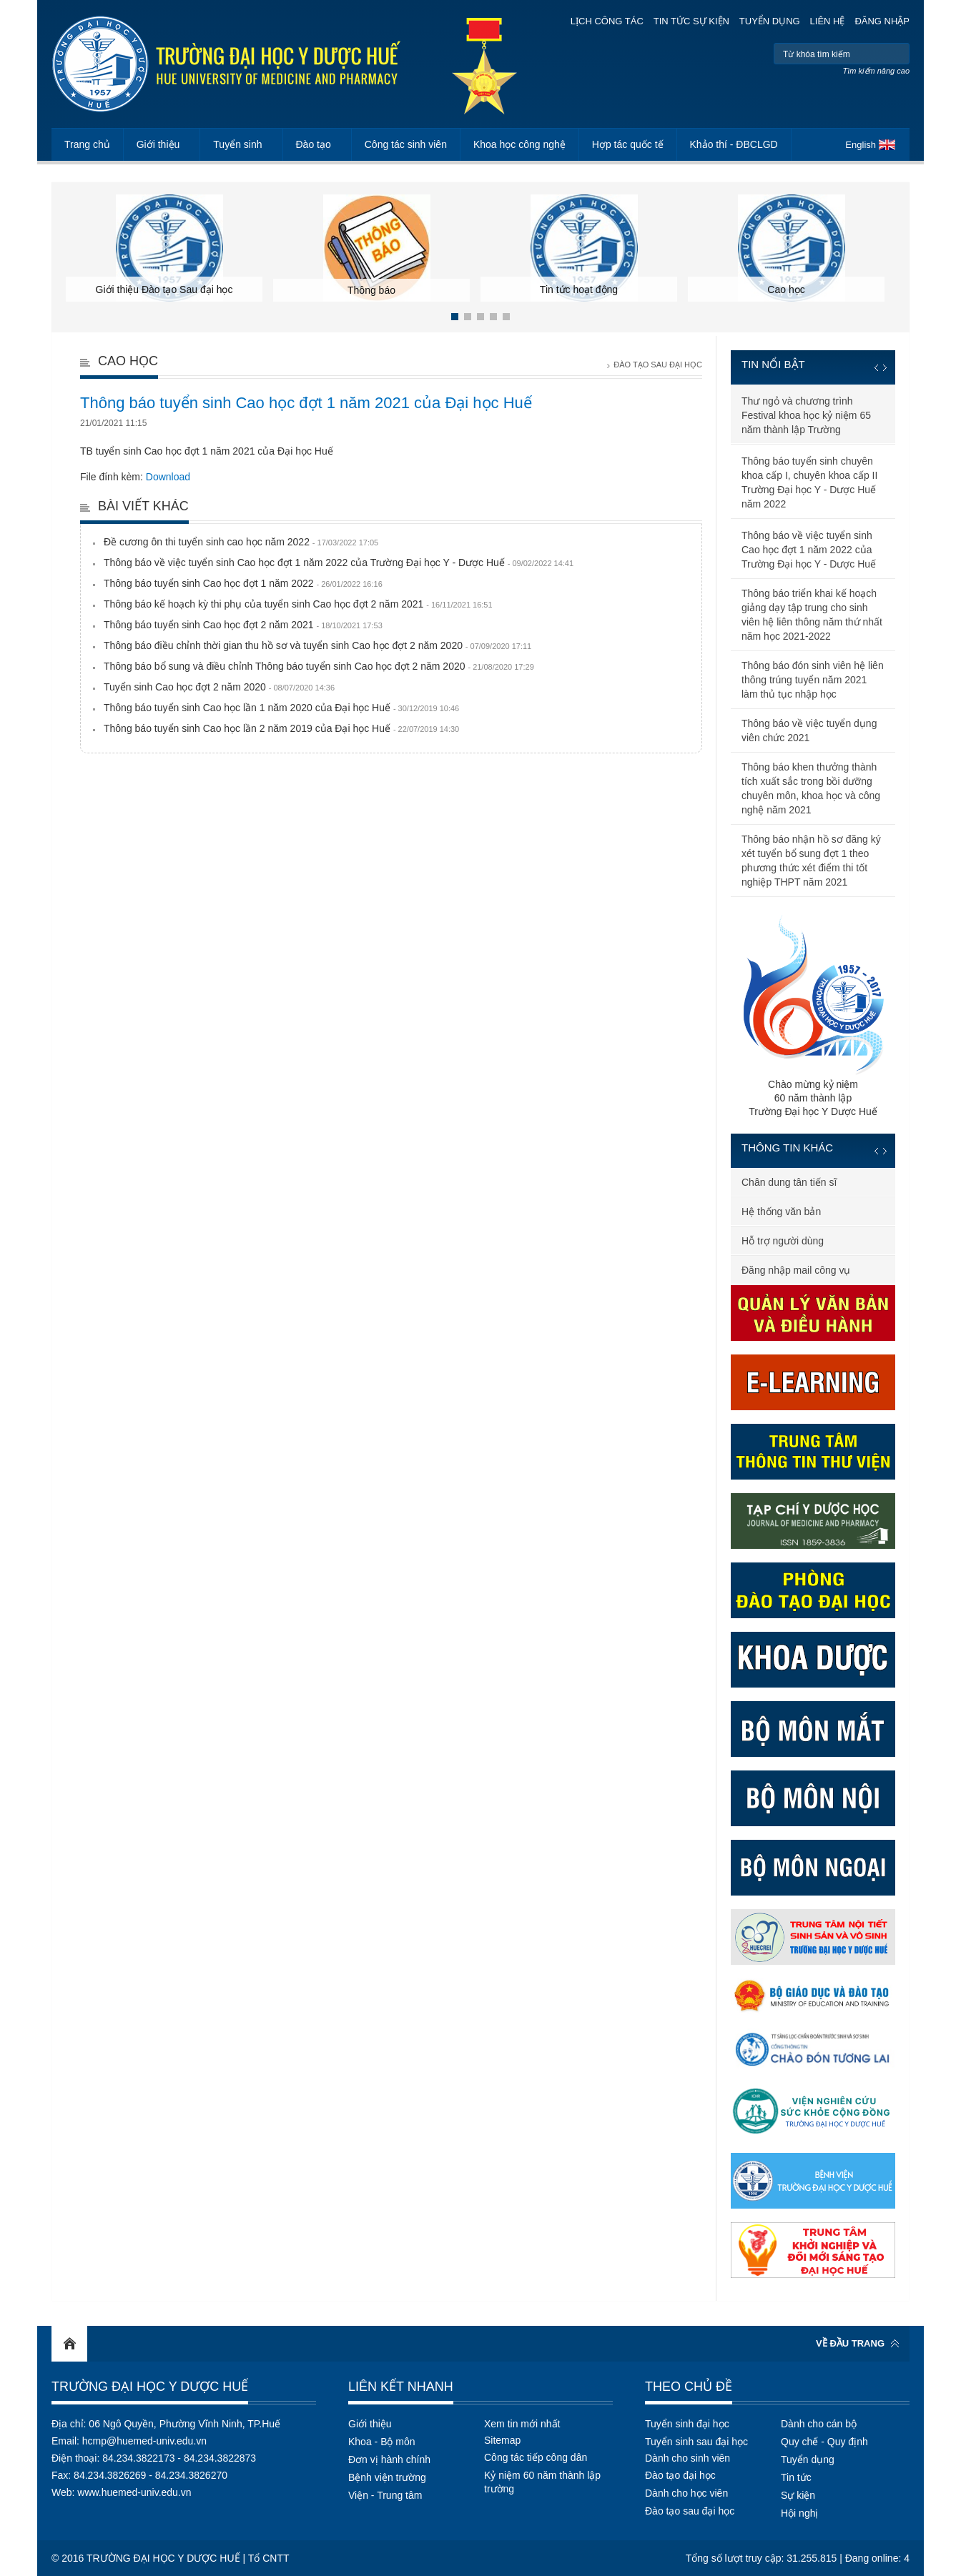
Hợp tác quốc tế (628, 144)
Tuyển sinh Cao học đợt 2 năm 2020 (219, 687)
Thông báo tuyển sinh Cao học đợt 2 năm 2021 (243, 624)
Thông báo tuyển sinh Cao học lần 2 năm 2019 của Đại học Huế (281, 728)
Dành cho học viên (686, 2493)
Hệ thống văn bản (781, 1211)
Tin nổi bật (773, 364)
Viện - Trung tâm (385, 2495)
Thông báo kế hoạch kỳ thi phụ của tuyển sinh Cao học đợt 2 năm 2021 (298, 604)
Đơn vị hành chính (389, 2459)
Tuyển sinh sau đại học (696, 2441)
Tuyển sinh (237, 144)
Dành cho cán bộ (819, 2423)
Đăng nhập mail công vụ (795, 1270)
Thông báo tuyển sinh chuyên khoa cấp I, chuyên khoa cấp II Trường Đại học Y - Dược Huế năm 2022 (809, 482)
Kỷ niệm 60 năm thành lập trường (542, 2482)
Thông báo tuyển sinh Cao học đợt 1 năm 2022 (243, 583)
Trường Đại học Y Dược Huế (149, 2386)
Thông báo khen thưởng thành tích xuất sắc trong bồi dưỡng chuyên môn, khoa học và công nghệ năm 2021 (810, 788)
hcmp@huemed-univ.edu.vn (144, 2441)
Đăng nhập (882, 21)
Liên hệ (827, 21)
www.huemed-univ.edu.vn (134, 2492)
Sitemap (502, 2440)
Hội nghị (799, 2513)
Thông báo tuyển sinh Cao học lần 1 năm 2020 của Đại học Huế (281, 707)
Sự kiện (798, 2495)
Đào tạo (313, 144)
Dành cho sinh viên (687, 2458)
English (860, 144)
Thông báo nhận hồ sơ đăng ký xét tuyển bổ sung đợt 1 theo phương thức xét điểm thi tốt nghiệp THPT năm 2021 (811, 860)
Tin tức (796, 2477)
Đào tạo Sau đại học (657, 364)
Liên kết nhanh (400, 2386)
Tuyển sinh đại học (687, 2423)
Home (69, 2344)
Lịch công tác (607, 21)
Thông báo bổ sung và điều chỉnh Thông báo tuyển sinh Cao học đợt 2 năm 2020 (319, 666)
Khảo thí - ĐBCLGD (734, 144)
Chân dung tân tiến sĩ (789, 1182)
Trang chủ (87, 144)
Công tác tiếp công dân (535, 2457)
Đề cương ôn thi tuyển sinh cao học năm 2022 (241, 542)
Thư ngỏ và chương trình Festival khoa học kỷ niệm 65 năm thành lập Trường (806, 415)
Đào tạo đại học (680, 2475)
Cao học (128, 361)
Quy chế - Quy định (824, 2441)
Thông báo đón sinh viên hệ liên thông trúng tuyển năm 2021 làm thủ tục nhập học (812, 680)
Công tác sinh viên (406, 144)
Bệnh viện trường (387, 2477)
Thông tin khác (787, 1147)
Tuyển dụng (769, 21)
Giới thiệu (158, 144)
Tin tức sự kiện (691, 21)
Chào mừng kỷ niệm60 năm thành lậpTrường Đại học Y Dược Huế (813, 1015)
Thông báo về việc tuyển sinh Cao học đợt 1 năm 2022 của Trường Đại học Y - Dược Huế (338, 562)
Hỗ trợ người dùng (782, 1241)
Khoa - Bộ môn (381, 2441)
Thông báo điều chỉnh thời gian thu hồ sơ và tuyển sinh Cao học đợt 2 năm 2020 (317, 645)
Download (168, 476)
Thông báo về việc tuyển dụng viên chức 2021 (809, 730)
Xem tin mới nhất (522, 2423)
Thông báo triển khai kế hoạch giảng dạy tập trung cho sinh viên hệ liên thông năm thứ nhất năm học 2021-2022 (811, 615)
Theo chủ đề (688, 2386)
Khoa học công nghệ (519, 144)
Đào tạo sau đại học (689, 2511)
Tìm (897, 53)
